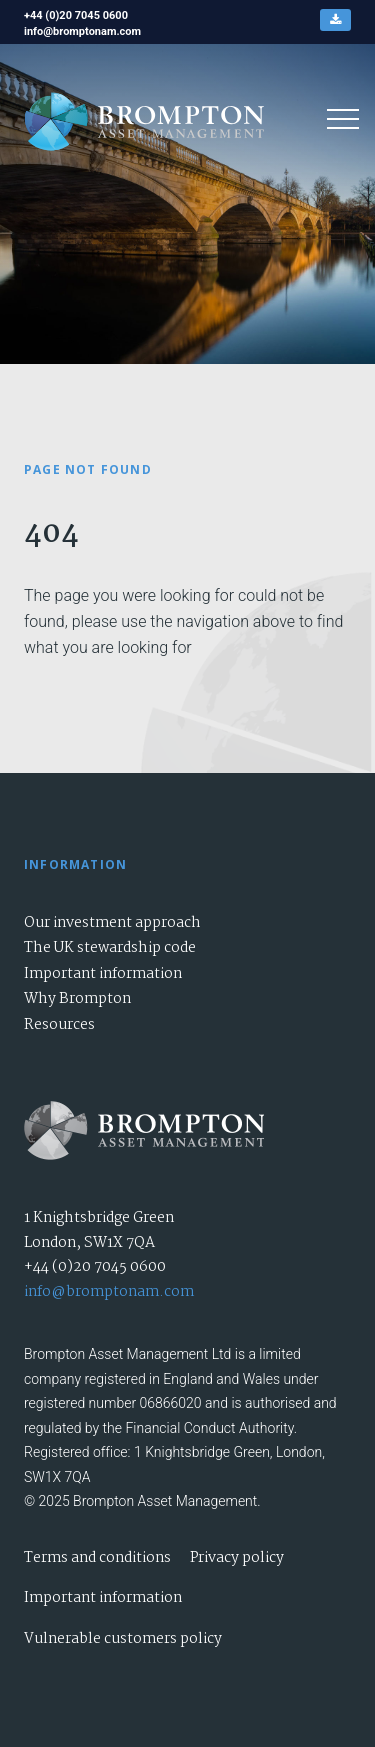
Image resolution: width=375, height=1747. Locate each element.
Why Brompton (77, 999)
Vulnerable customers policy (123, 1639)
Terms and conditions (97, 1558)
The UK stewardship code (110, 948)
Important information (103, 974)
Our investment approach (112, 923)
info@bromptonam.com (109, 1292)
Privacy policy (237, 1558)
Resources (59, 1025)
